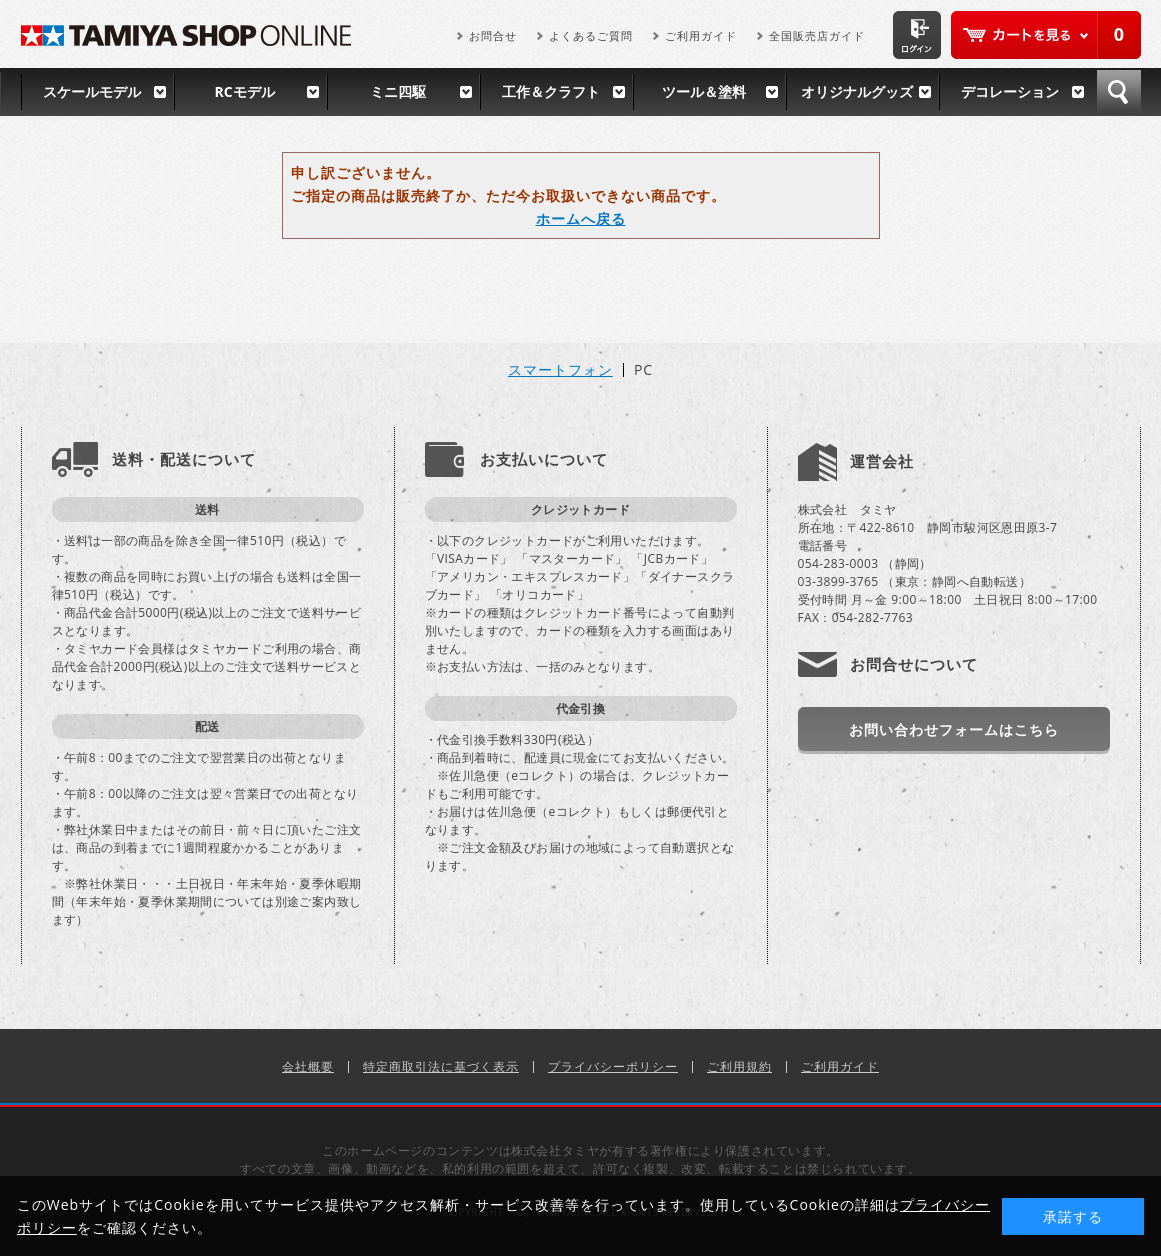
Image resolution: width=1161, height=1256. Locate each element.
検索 (1119, 92)
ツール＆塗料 (704, 91)
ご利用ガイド (701, 35)
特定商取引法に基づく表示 (441, 1066)
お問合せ (493, 35)
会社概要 (308, 1066)
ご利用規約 (739, 1066)
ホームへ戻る (581, 218)
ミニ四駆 (398, 91)
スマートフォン (560, 370)
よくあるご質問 (591, 35)
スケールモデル (92, 91)
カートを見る (1046, 35)
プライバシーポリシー (613, 1066)
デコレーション (1010, 91)
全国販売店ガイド (817, 35)
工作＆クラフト (551, 91)
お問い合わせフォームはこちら (954, 729)
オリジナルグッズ (857, 91)
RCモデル (244, 91)
